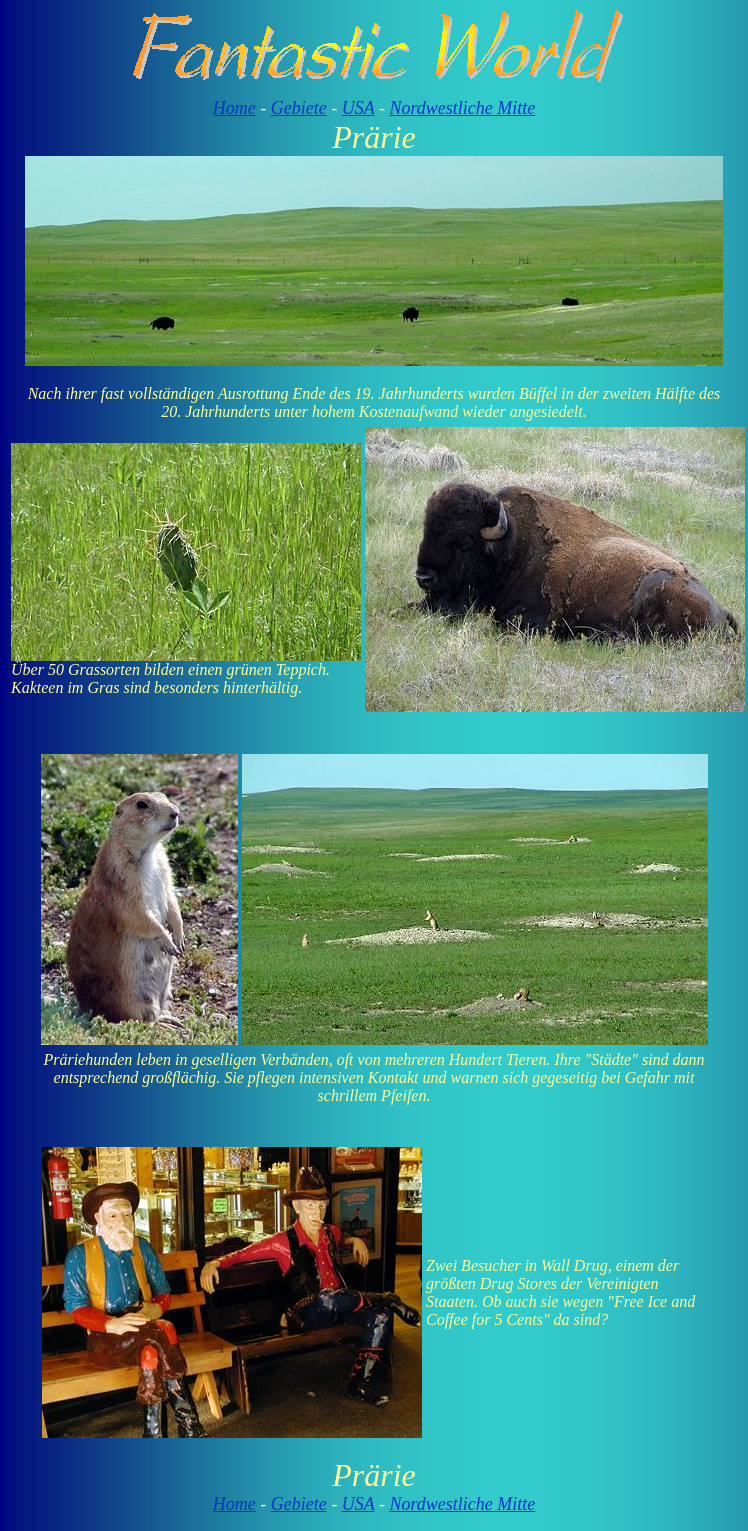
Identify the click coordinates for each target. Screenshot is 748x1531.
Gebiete (299, 108)
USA (358, 108)
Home (234, 108)
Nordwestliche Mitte (462, 108)
